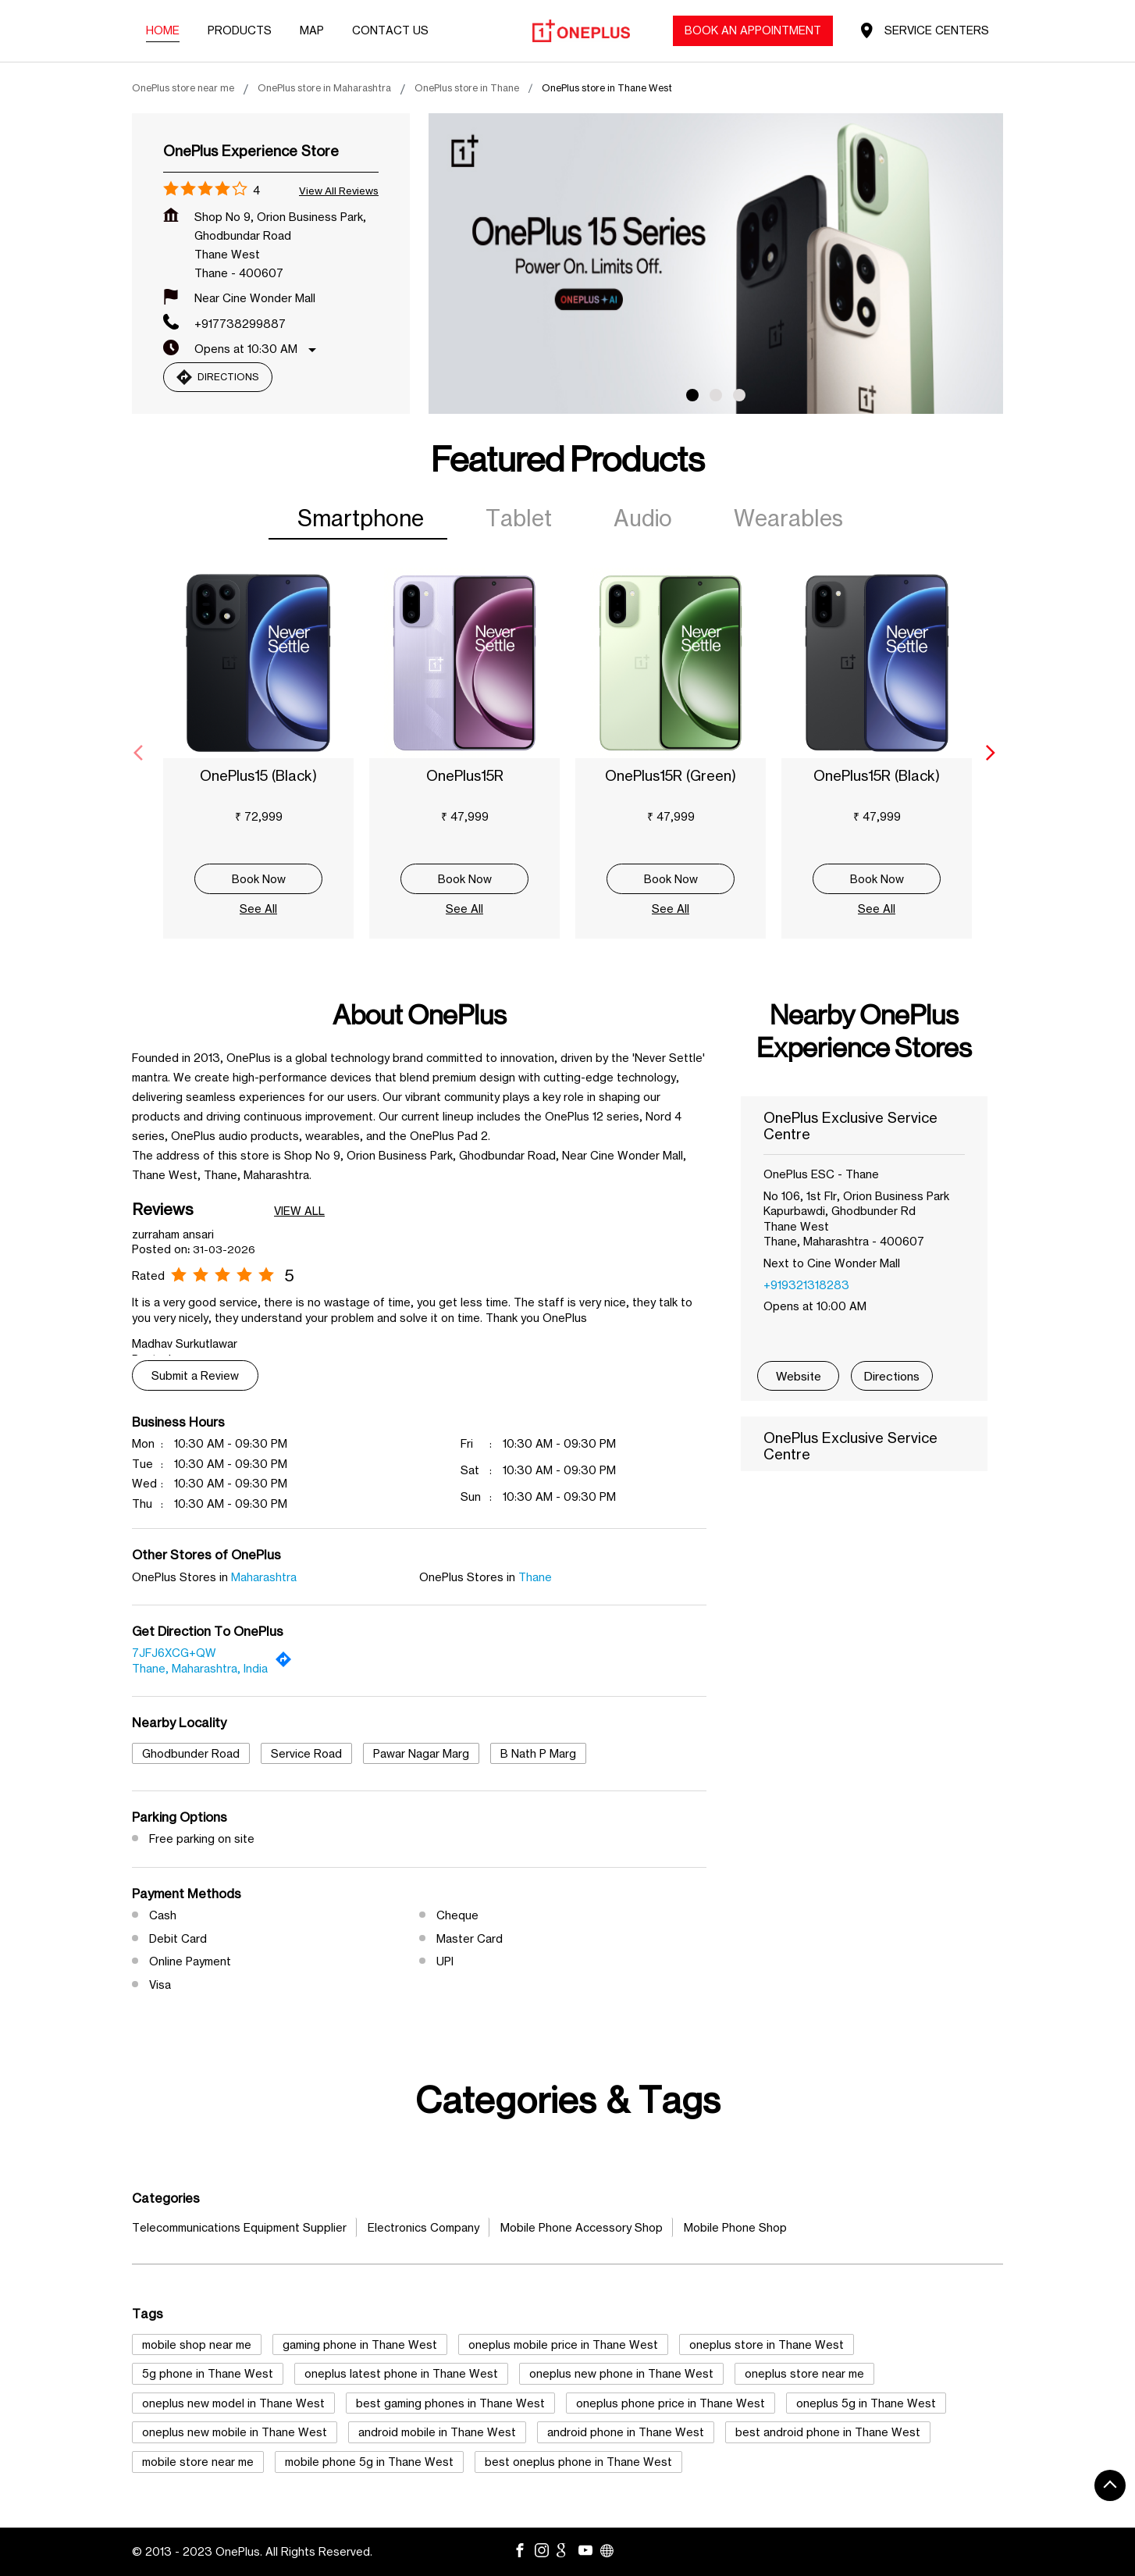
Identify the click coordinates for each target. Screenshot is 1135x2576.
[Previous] (141, 752)
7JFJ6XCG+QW (174, 1652)
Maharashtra (264, 1576)
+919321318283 (806, 1284)
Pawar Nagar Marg (421, 1753)
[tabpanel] (716, 263)
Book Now (259, 878)
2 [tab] (716, 395)
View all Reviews (339, 190)
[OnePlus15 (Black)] (258, 663)
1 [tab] (692, 395)
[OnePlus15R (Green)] (670, 663)
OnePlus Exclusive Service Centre (850, 1126)
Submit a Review (195, 1375)
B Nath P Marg (538, 1753)
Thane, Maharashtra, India (200, 1668)
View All (299, 1210)
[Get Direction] (287, 1662)
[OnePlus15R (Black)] (876, 663)
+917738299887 (240, 323)
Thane (535, 1576)
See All (258, 908)
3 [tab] (739, 395)
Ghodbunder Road (191, 1753)
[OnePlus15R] (464, 663)
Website (798, 1376)
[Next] (993, 752)
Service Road (306, 1753)
